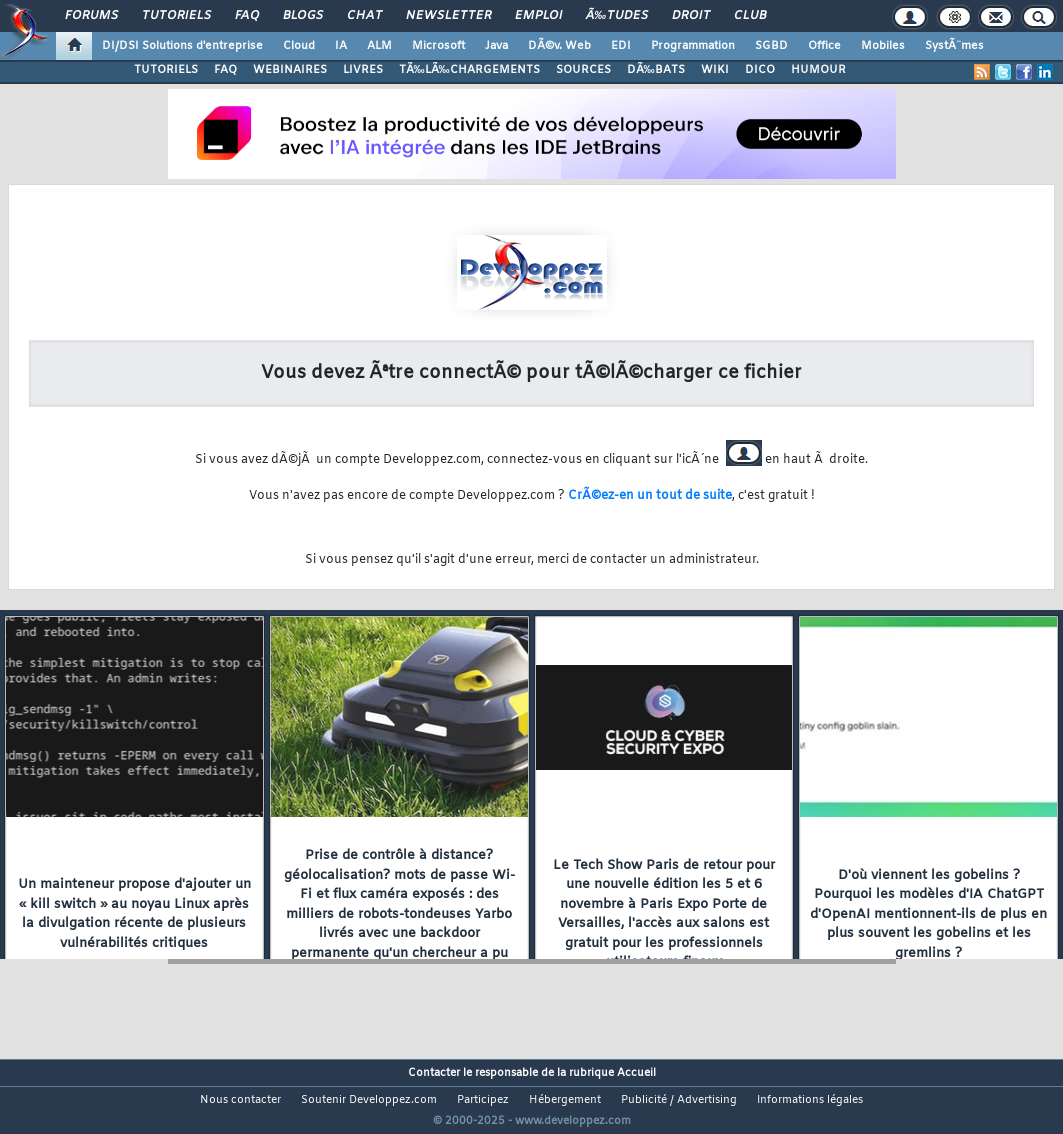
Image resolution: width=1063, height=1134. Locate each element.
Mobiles (883, 46)
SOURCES (583, 70)
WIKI (715, 70)
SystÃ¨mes (954, 46)
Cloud (299, 46)
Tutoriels (176, 16)
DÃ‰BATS (656, 70)
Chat (364, 16)
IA (341, 46)
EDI (621, 46)
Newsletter (448, 16)
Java (496, 46)
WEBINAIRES (290, 70)
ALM (379, 46)
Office (824, 46)
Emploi (538, 16)
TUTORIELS (166, 70)
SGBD (771, 46)
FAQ (247, 16)
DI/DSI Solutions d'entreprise (182, 46)
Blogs (303, 16)
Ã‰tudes (617, 16)
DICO (760, 70)
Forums (91, 16)
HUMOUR (818, 70)
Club (750, 16)
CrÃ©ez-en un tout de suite (650, 496)
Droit (691, 16)
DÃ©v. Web (559, 46)
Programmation (693, 46)
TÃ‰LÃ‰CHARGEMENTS (469, 70)
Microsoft (438, 46)
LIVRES (363, 70)
